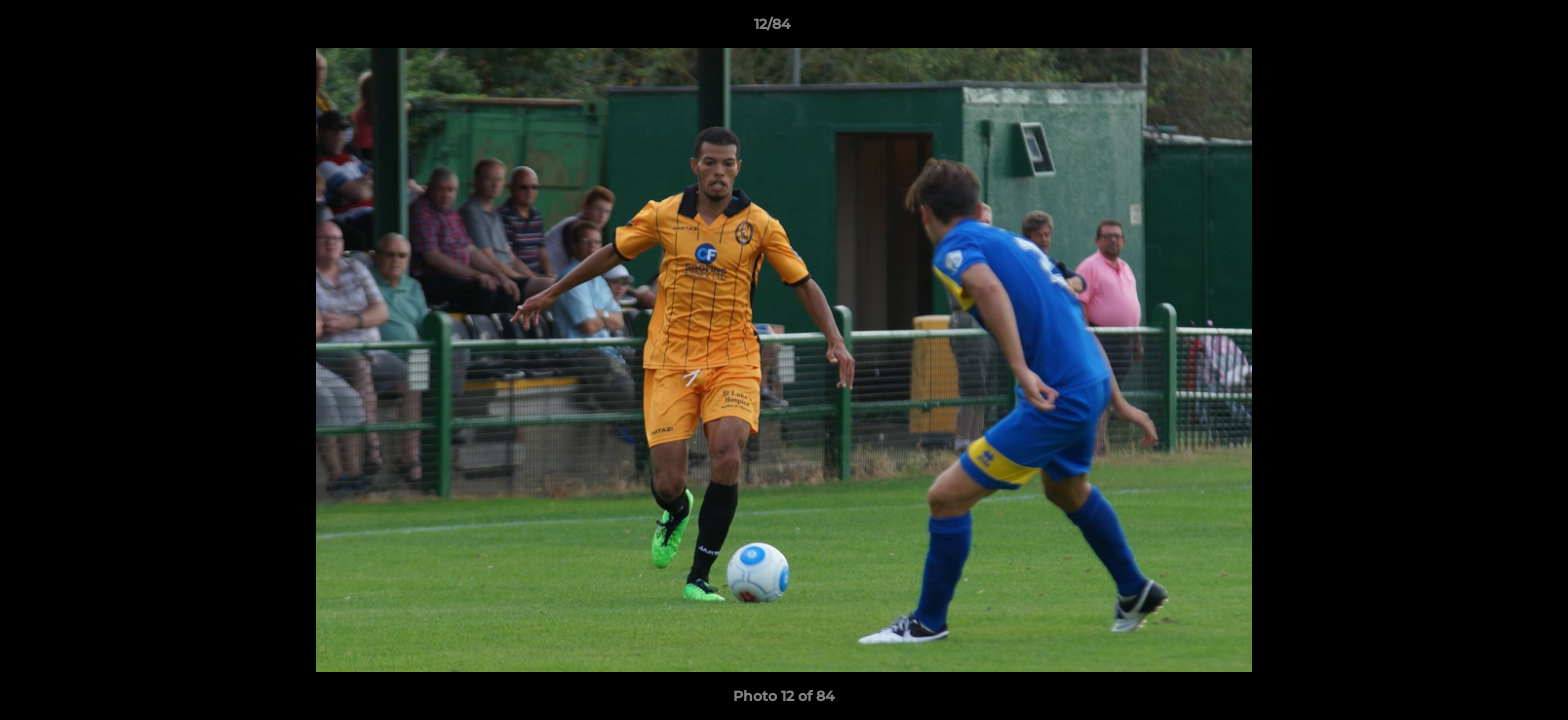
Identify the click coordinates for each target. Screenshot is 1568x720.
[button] (1484, 29)
